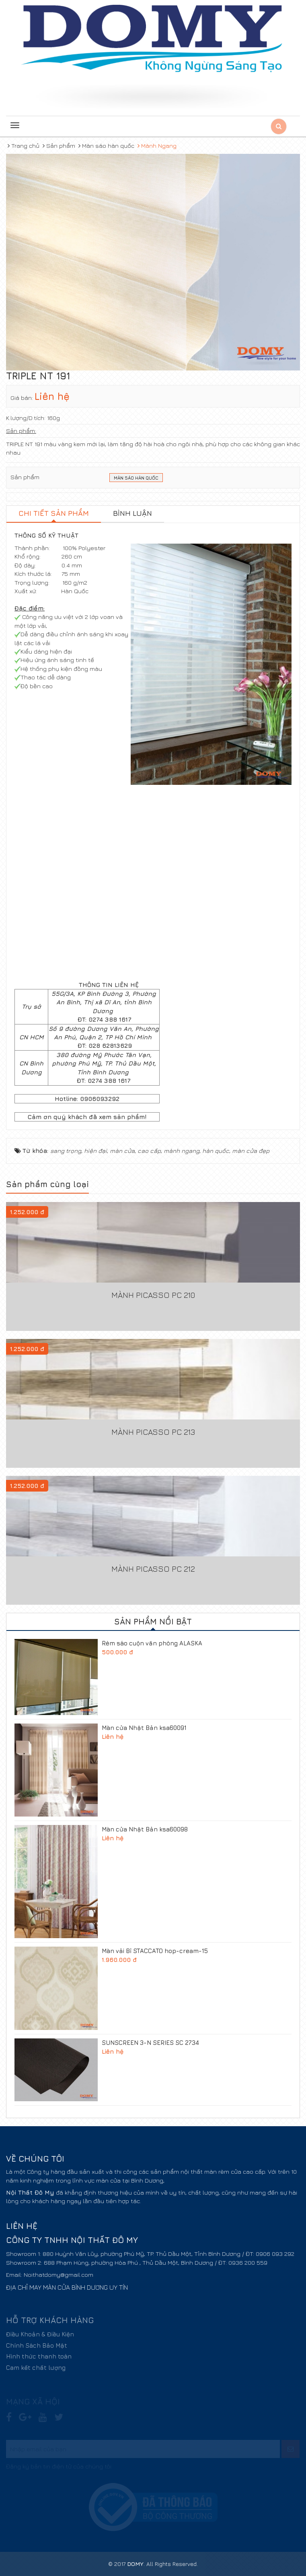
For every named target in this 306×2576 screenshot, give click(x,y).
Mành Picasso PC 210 (153, 1294)
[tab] (53, 514)
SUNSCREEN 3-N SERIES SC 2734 (150, 2042)
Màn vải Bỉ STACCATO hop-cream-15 (155, 1950)
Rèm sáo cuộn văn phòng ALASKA (152, 1643)
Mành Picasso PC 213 (153, 1431)
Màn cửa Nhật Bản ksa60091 (144, 1727)
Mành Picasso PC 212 (153, 1568)
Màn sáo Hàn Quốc (136, 478)
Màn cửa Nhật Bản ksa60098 (145, 1829)
